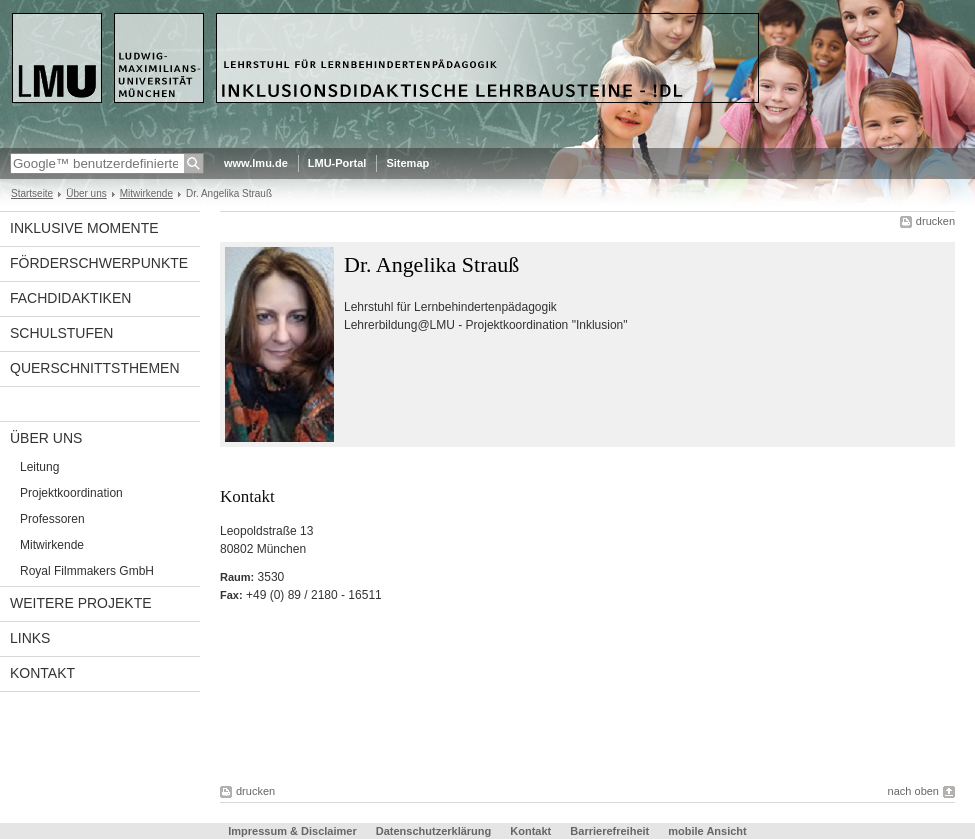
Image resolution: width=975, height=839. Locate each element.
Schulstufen (61, 333)
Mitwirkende (146, 193)
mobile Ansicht (707, 831)
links (30, 638)
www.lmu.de (256, 163)
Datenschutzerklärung (434, 831)
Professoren (52, 519)
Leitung (39, 467)
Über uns (86, 193)
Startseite (32, 193)
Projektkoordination (71, 493)
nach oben (913, 791)
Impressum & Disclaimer (292, 831)
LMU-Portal (337, 163)
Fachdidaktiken (70, 298)
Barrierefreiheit (611, 831)
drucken (935, 221)
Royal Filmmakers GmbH (87, 571)
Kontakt (42, 673)
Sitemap (407, 163)
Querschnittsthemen (95, 368)
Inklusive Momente (84, 228)
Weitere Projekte (81, 603)
